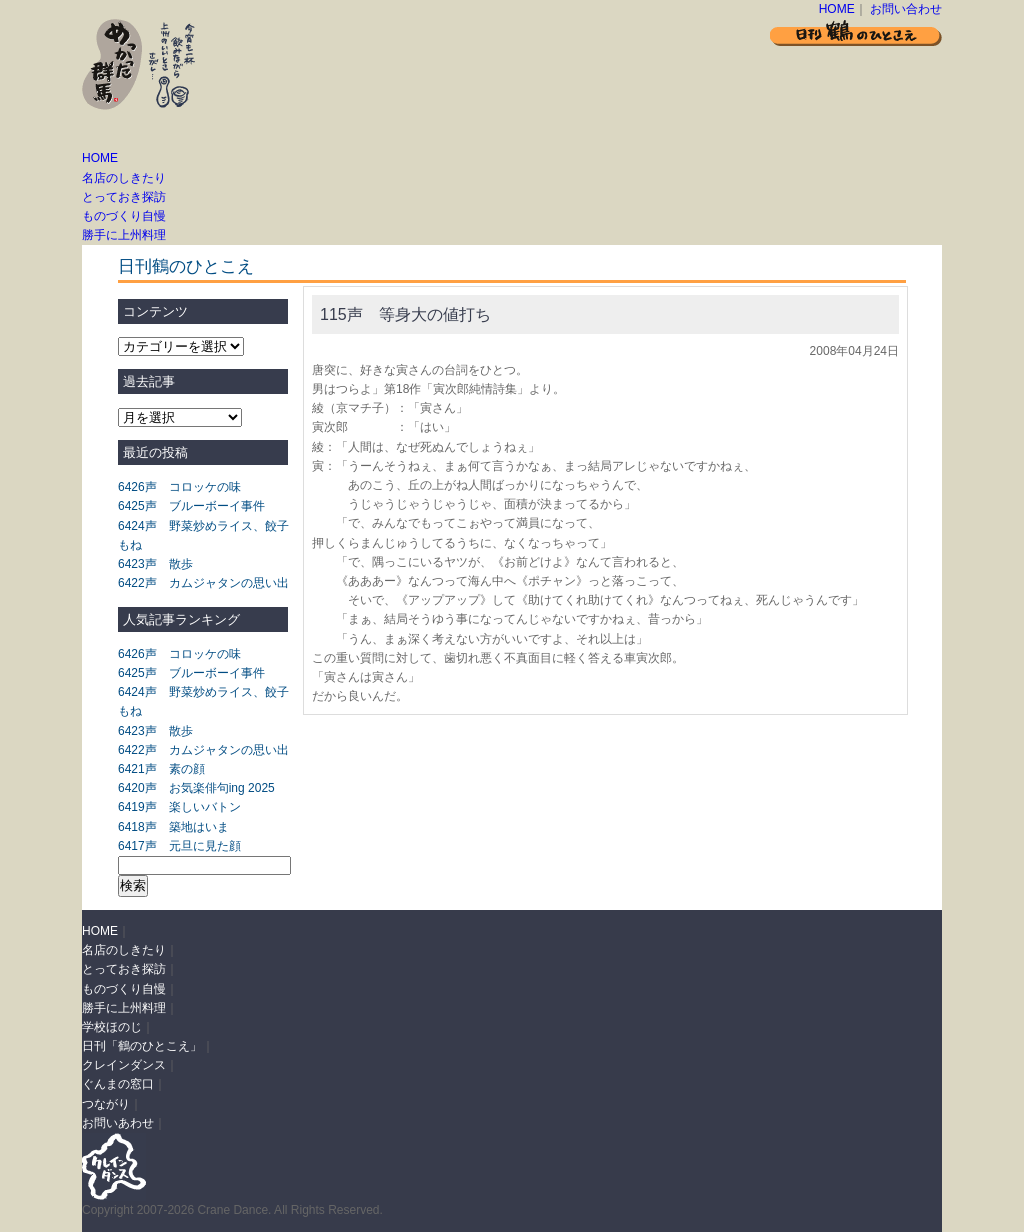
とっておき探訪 (124, 197)
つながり (106, 1104)
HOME (837, 9)
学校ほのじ (112, 1027)
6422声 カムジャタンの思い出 (203, 583)
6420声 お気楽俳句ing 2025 (196, 788)
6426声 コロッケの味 (179, 487)
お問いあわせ (118, 1123)
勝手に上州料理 (124, 235)
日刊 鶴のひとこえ (856, 32)
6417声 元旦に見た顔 (179, 846)
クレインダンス (124, 1065)
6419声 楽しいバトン (179, 807)
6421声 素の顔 (161, 769)
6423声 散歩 (155, 564)
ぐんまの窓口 (118, 1084)
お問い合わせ (906, 9)
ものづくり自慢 (124, 216)
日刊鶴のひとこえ (186, 266)
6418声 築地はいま (173, 827)
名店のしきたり (124, 178)
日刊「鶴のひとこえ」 (142, 1046)
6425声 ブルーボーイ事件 (191, 506)
